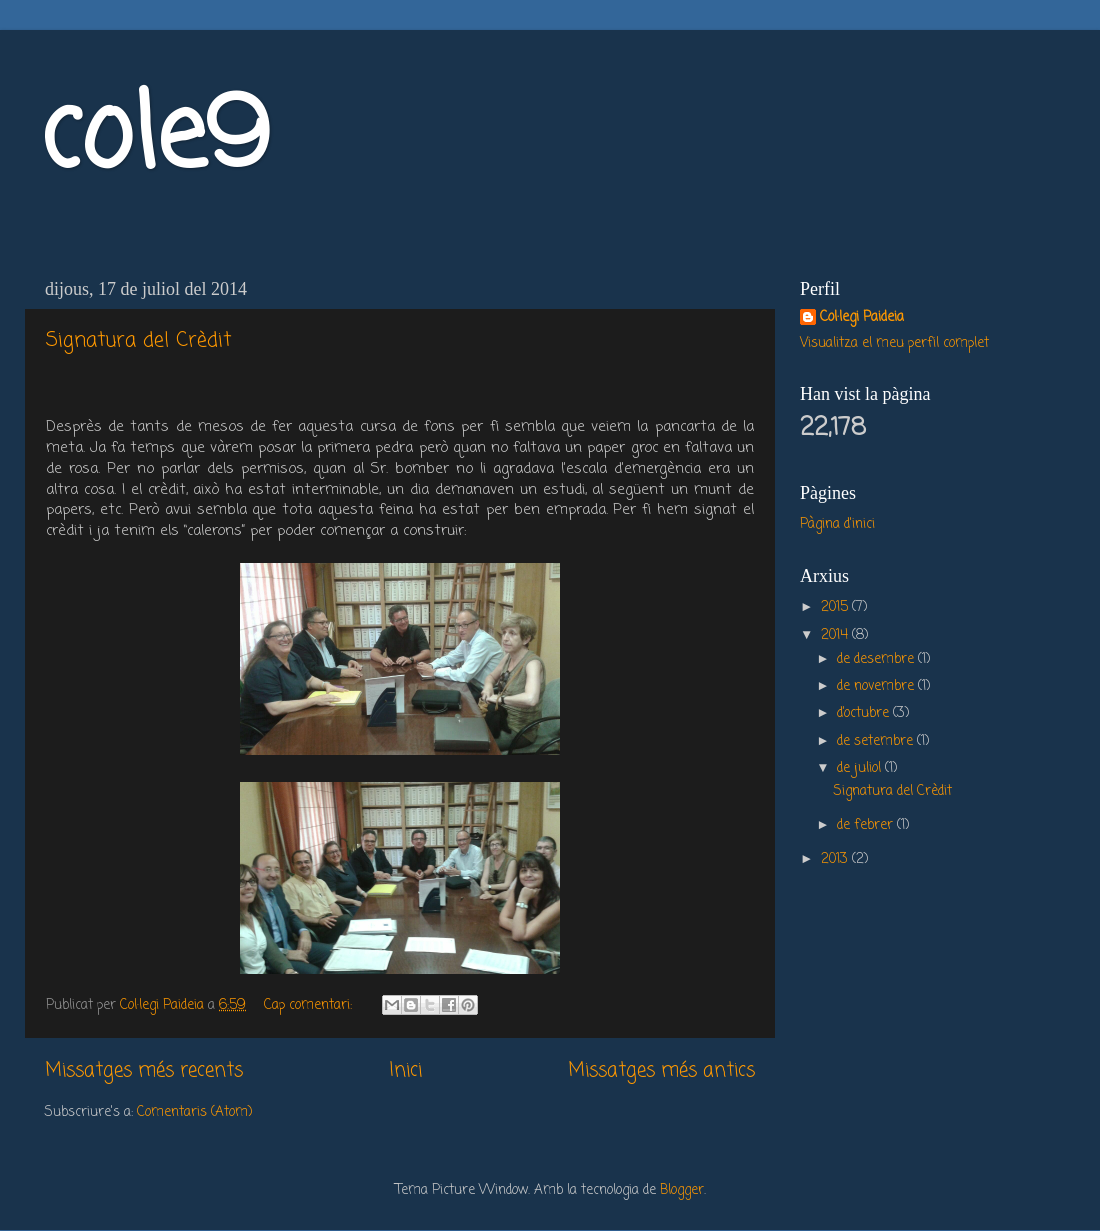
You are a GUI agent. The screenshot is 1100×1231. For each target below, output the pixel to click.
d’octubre (865, 713)
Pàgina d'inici (837, 524)
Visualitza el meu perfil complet (894, 343)
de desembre (877, 659)
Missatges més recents (144, 1071)
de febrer (867, 825)
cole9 (154, 139)
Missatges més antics (661, 1071)
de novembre (877, 686)
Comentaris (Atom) (194, 1112)
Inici (405, 1071)
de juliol (861, 768)
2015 (836, 607)
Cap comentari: (310, 1005)
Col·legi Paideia (862, 318)
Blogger (682, 1190)
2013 (836, 859)
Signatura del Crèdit (138, 340)
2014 (836, 635)
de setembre (877, 741)
